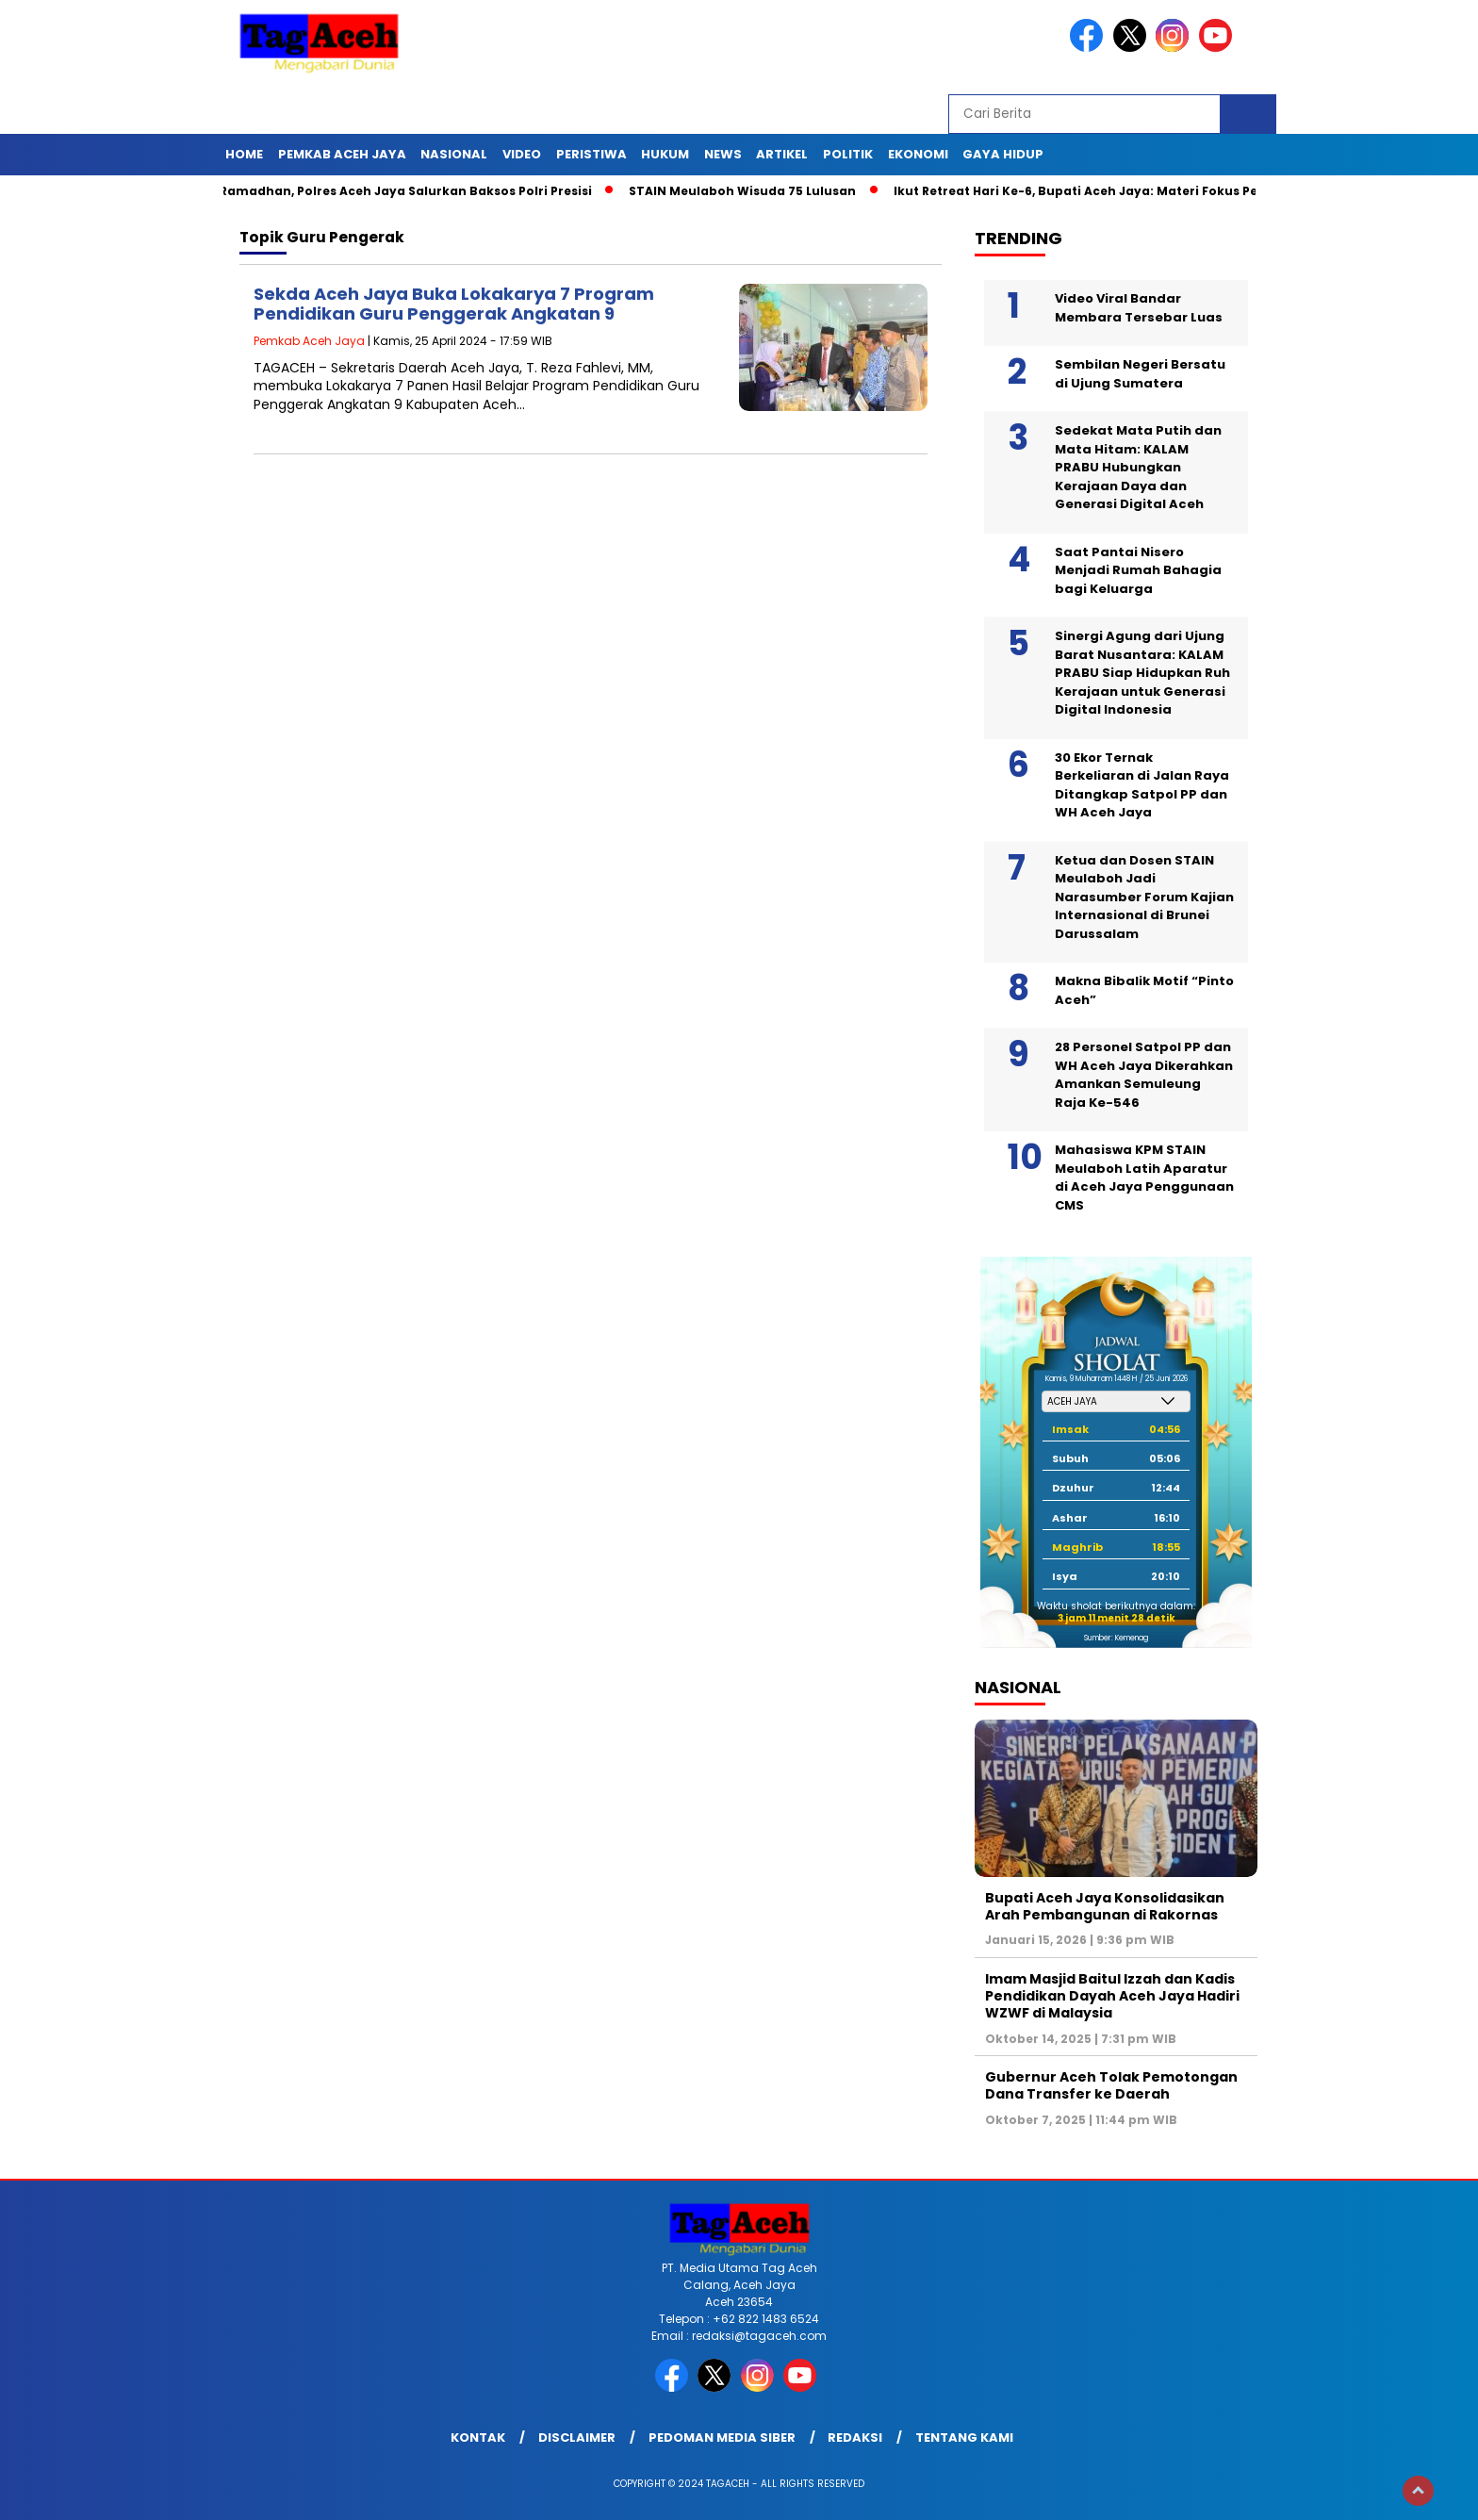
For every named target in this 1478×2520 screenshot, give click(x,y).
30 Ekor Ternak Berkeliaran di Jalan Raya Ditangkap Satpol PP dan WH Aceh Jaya (1142, 785)
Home (244, 154)
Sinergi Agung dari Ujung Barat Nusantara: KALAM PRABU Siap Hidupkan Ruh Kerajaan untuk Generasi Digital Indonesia (1142, 672)
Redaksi (855, 2437)
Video (521, 154)
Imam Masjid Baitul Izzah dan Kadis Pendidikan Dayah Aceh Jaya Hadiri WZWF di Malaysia (1112, 1995)
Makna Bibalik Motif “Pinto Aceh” (1144, 990)
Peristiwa (591, 154)
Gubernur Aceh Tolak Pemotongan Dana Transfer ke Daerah (1111, 2085)
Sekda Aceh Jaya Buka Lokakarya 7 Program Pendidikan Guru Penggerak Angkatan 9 (454, 304)
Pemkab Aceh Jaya (342, 154)
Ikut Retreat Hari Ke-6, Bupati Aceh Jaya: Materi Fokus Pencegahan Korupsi (1145, 191)
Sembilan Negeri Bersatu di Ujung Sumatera (1140, 373)
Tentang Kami (964, 2437)
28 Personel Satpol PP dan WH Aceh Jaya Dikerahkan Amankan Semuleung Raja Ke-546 (1144, 1075)
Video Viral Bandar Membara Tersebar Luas (1139, 307)
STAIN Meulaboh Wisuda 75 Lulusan (750, 191)
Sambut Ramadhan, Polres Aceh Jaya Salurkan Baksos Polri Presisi (386, 191)
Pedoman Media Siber (722, 2437)
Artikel (782, 154)
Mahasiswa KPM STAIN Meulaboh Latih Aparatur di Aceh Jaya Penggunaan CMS (1144, 1177)
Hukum (665, 154)
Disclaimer (577, 2437)
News (723, 154)
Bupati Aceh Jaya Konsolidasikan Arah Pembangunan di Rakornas (1104, 1906)
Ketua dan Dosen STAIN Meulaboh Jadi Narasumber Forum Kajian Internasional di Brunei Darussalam (1144, 897)
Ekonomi (918, 154)
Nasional (453, 154)
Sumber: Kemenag (1116, 1638)
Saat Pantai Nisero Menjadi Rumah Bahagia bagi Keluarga (1138, 570)
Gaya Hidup (1002, 154)
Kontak (478, 2437)
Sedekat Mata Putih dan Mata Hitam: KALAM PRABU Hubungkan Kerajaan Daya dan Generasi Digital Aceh (1138, 467)
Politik (848, 154)
